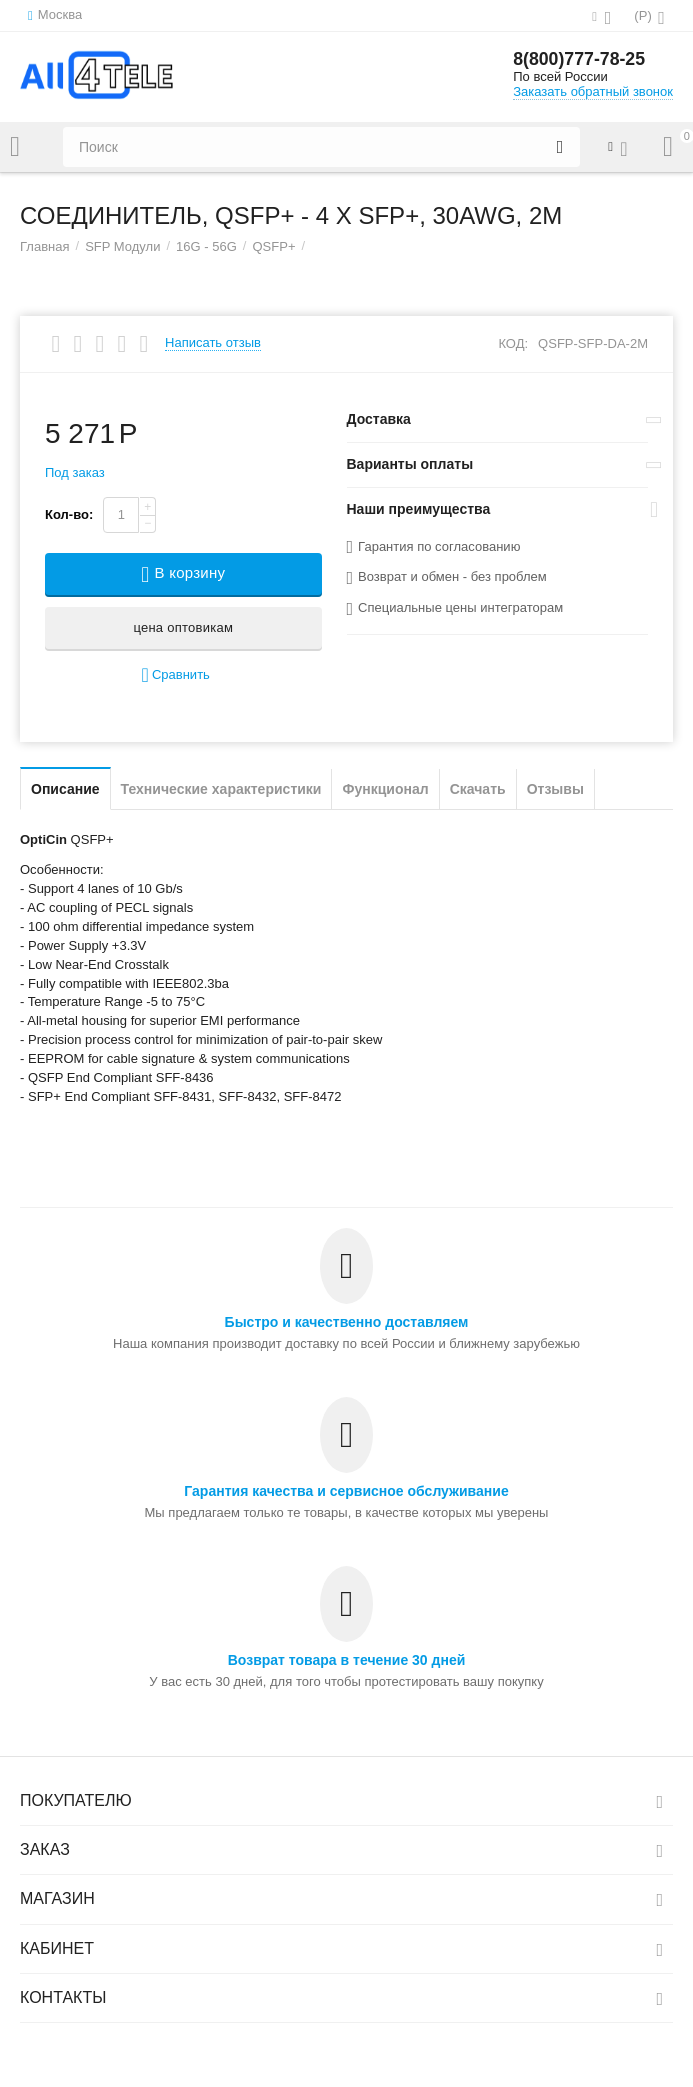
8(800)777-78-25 (580, 60)
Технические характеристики (221, 789)
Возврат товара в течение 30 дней (347, 1660)
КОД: (513, 343)
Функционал (385, 789)
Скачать (478, 789)
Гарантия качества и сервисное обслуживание (346, 1491)
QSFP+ (273, 246)
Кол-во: (69, 514)
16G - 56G (206, 246)
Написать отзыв (213, 343)
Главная (45, 246)
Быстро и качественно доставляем (347, 1322)
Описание (65, 789)
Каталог (15, 147)
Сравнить (176, 675)
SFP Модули (122, 246)
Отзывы (555, 789)
